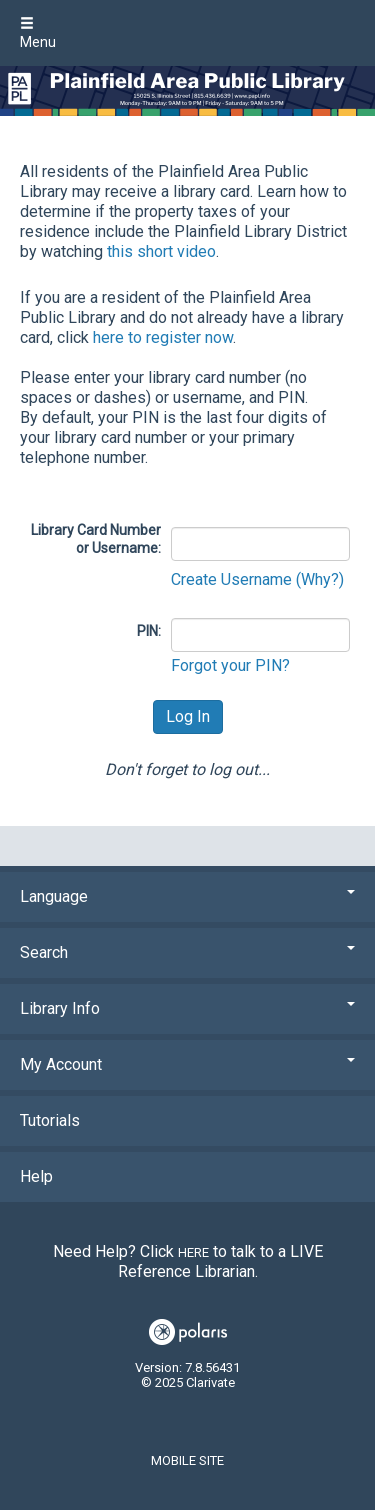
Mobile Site (187, 1460)
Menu (38, 33)
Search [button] (187, 952)
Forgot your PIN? (230, 665)
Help (36, 1176)
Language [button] (187, 896)
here (193, 1252)
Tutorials (50, 1120)
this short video (161, 251)
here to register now (163, 337)
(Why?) (320, 579)
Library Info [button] (187, 1008)
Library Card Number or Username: (96, 539)
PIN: (149, 631)
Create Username (233, 579)
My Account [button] (187, 1064)
